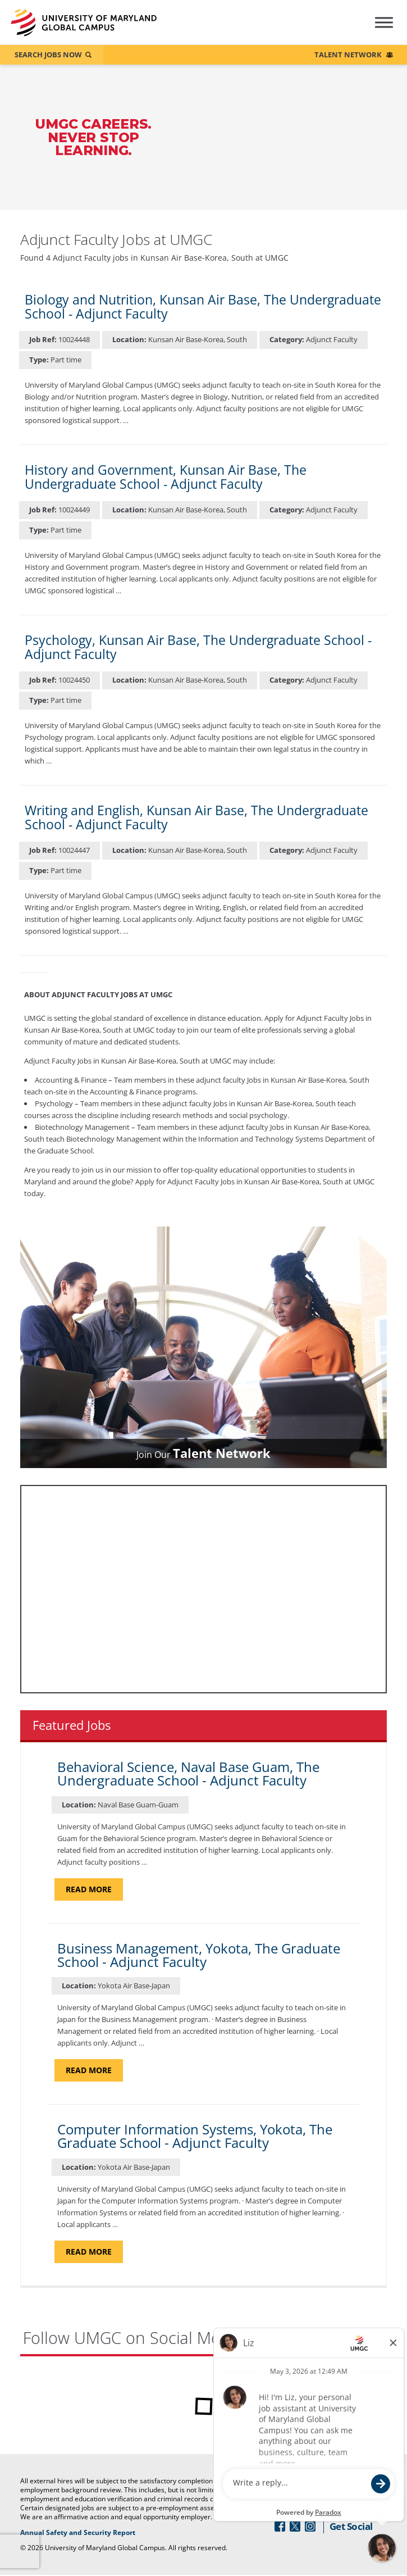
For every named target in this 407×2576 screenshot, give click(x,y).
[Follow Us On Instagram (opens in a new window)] (310, 2527)
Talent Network (348, 54)
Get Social (351, 2526)
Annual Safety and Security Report (118, 2533)
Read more (94, 1889)
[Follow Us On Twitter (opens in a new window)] (295, 2527)
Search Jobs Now (48, 54)
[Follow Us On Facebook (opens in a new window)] (280, 2527)
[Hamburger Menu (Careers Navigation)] (376, 30)
